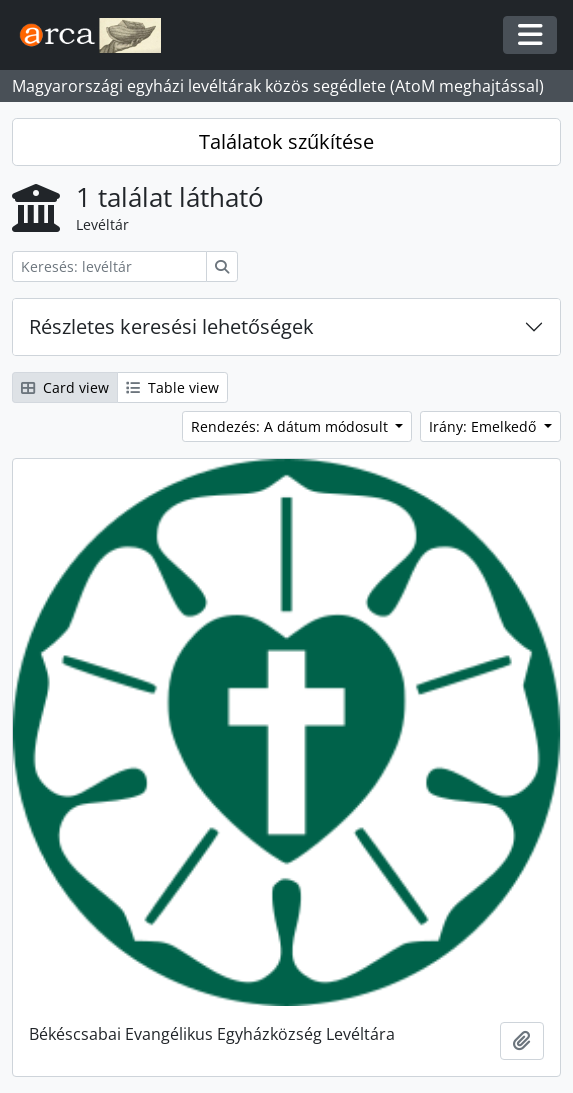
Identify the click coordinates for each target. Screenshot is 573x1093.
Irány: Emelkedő (484, 426)
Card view (65, 387)
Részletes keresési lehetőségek (171, 326)
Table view (172, 387)
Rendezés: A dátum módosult (291, 426)
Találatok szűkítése (286, 141)
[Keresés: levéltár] (109, 266)
